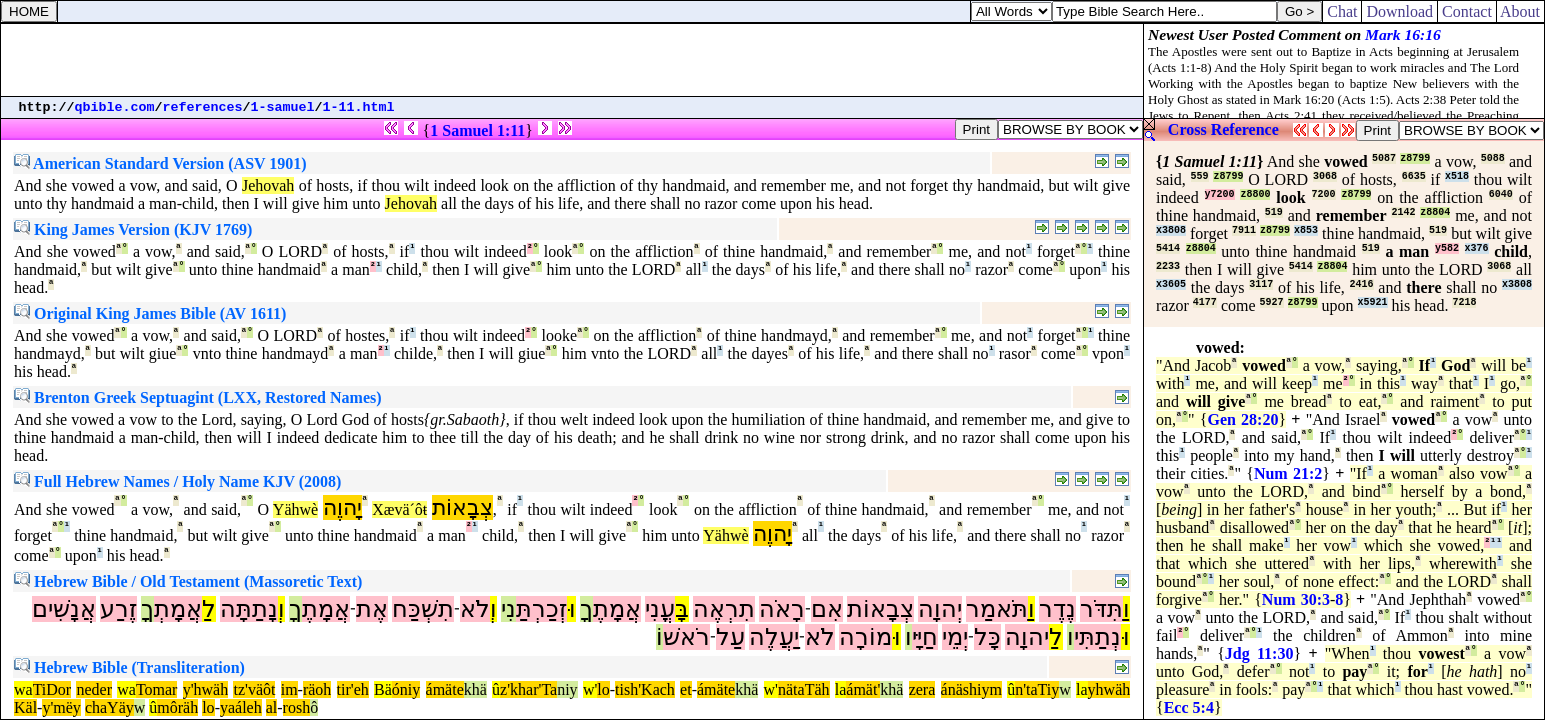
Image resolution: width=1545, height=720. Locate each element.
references (203, 107)
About (1520, 11)
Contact (1467, 11)
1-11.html (359, 107)
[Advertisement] (572, 60)
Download (1399, 11)
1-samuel (283, 107)
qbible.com (115, 107)
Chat (1342, 11)
